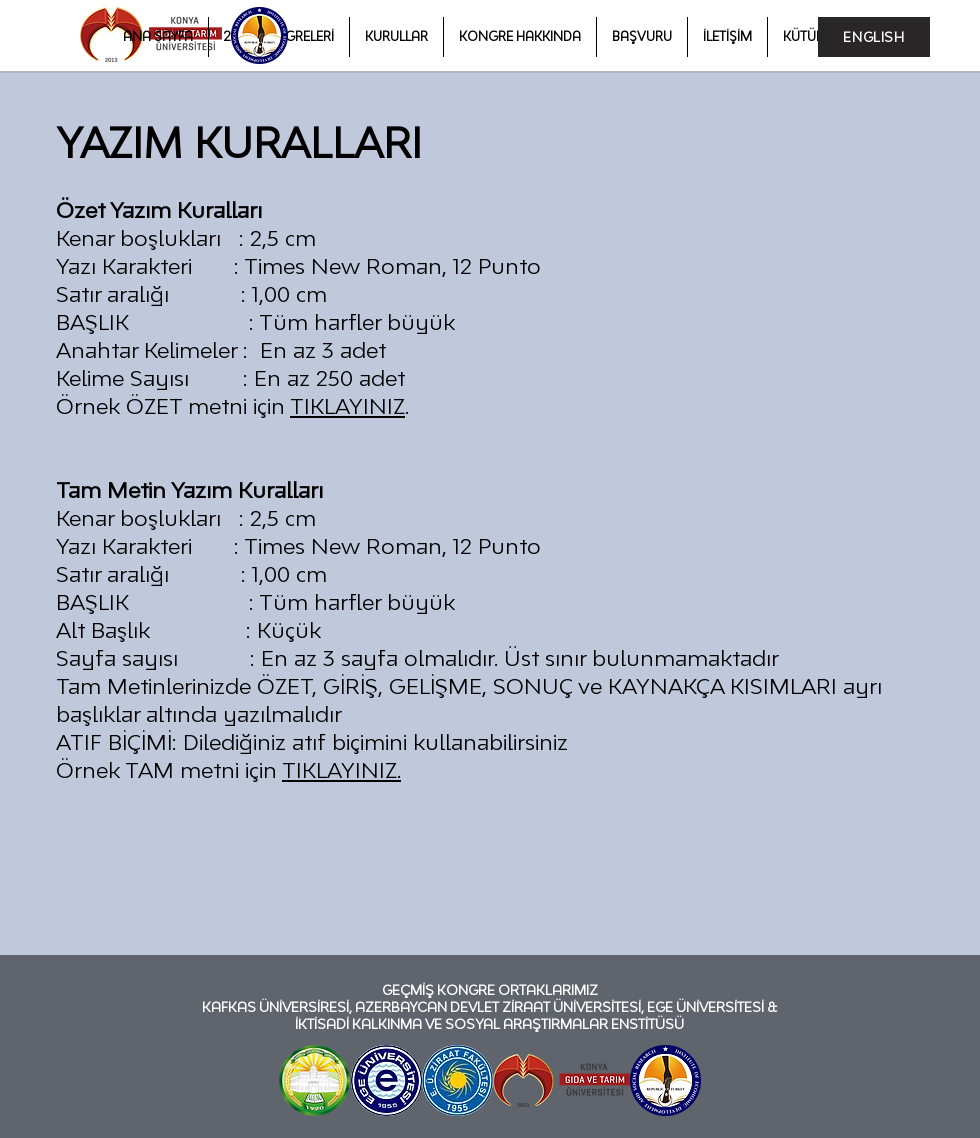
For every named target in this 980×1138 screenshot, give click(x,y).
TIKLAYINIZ (347, 406)
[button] (520, 37)
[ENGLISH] (874, 37)
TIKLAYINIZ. (341, 770)
